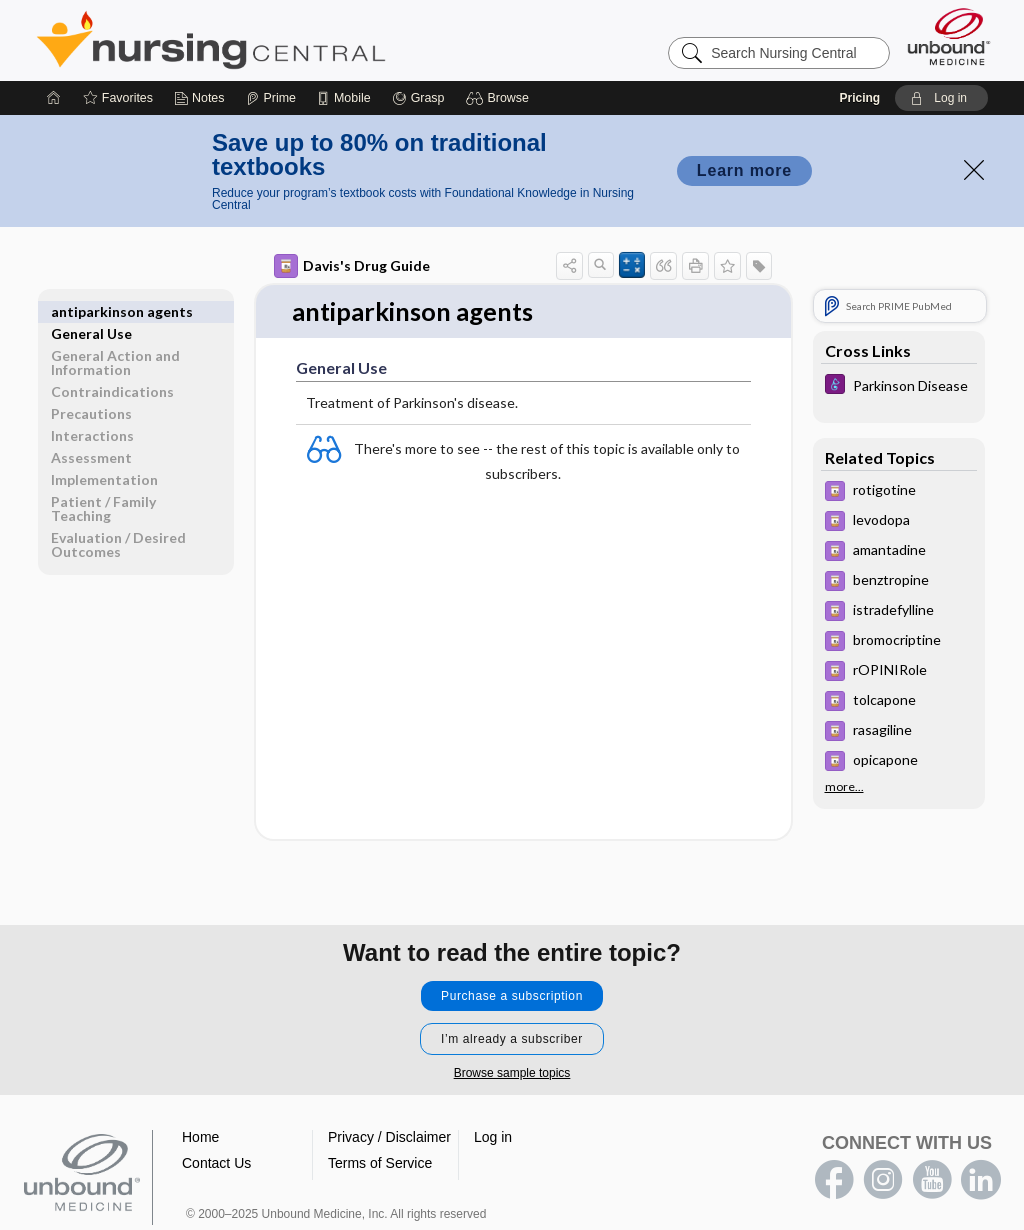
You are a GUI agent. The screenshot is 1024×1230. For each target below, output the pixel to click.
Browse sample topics (512, 1073)
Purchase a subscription (512, 996)
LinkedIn (981, 1180)
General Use (91, 311)
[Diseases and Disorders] (899, 386)
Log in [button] (493, 1137)
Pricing (859, 98)
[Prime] (271, 98)
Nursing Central (286, 40)
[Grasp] (418, 98)
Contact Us (216, 1163)
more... (844, 787)
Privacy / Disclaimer (389, 1137)
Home (200, 1137)
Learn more (744, 170)
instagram (883, 1180)
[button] (500, 98)
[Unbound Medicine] (949, 36)
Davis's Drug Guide (352, 266)
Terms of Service (380, 1163)
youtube (932, 1180)
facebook (834, 1180)
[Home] (54, 98)
